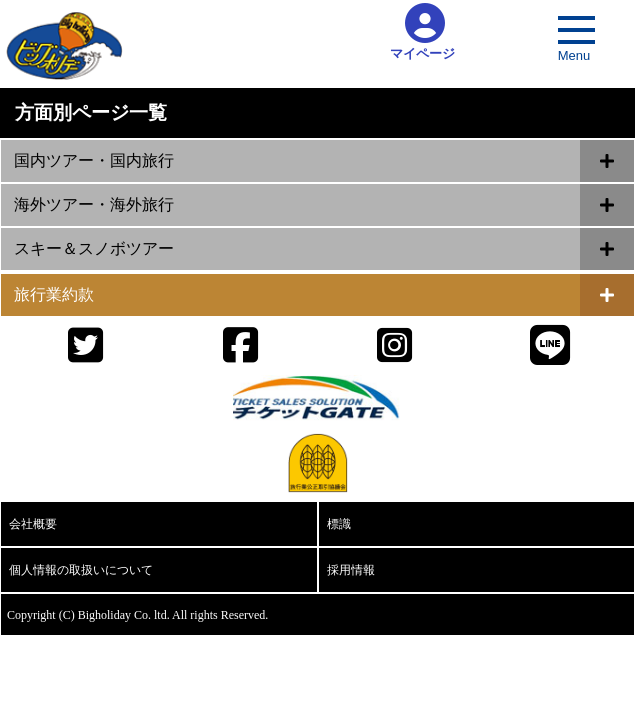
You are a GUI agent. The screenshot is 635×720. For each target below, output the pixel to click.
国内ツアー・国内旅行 (94, 160)
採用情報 (351, 570)
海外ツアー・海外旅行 (94, 204)
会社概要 (33, 524)
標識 (339, 524)
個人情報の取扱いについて (81, 570)
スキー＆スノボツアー (94, 248)
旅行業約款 (54, 294)
